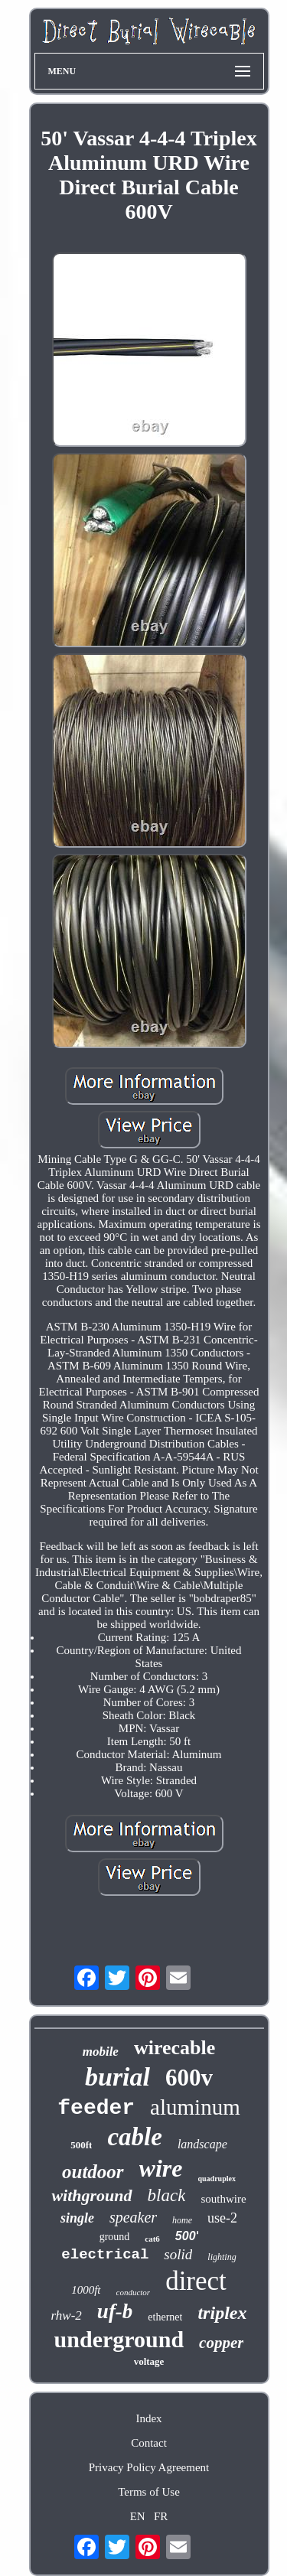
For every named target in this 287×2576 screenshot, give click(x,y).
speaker (133, 2217)
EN (137, 2516)
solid (178, 2254)
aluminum (195, 2107)
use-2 (222, 2218)
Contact (149, 2443)
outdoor (93, 2171)
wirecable (174, 2048)
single (77, 2218)
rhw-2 (66, 2315)
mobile (101, 2051)
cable (134, 2137)
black (167, 2195)
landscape (202, 2144)
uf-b (115, 2311)
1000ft (85, 2290)
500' (187, 2235)
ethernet (165, 2317)
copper (221, 2342)
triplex (221, 2313)
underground (119, 2339)
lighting (221, 2257)
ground (114, 2236)
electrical (104, 2254)
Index (148, 2418)
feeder (96, 2108)
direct (196, 2281)
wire (161, 2168)
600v (189, 2077)
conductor (133, 2292)
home (182, 2220)
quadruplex (217, 2178)
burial (117, 2077)
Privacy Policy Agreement (149, 2467)
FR (161, 2516)
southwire (223, 2199)
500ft (81, 2145)
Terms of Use (149, 2492)
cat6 (152, 2238)
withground (91, 2195)
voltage (149, 2361)
